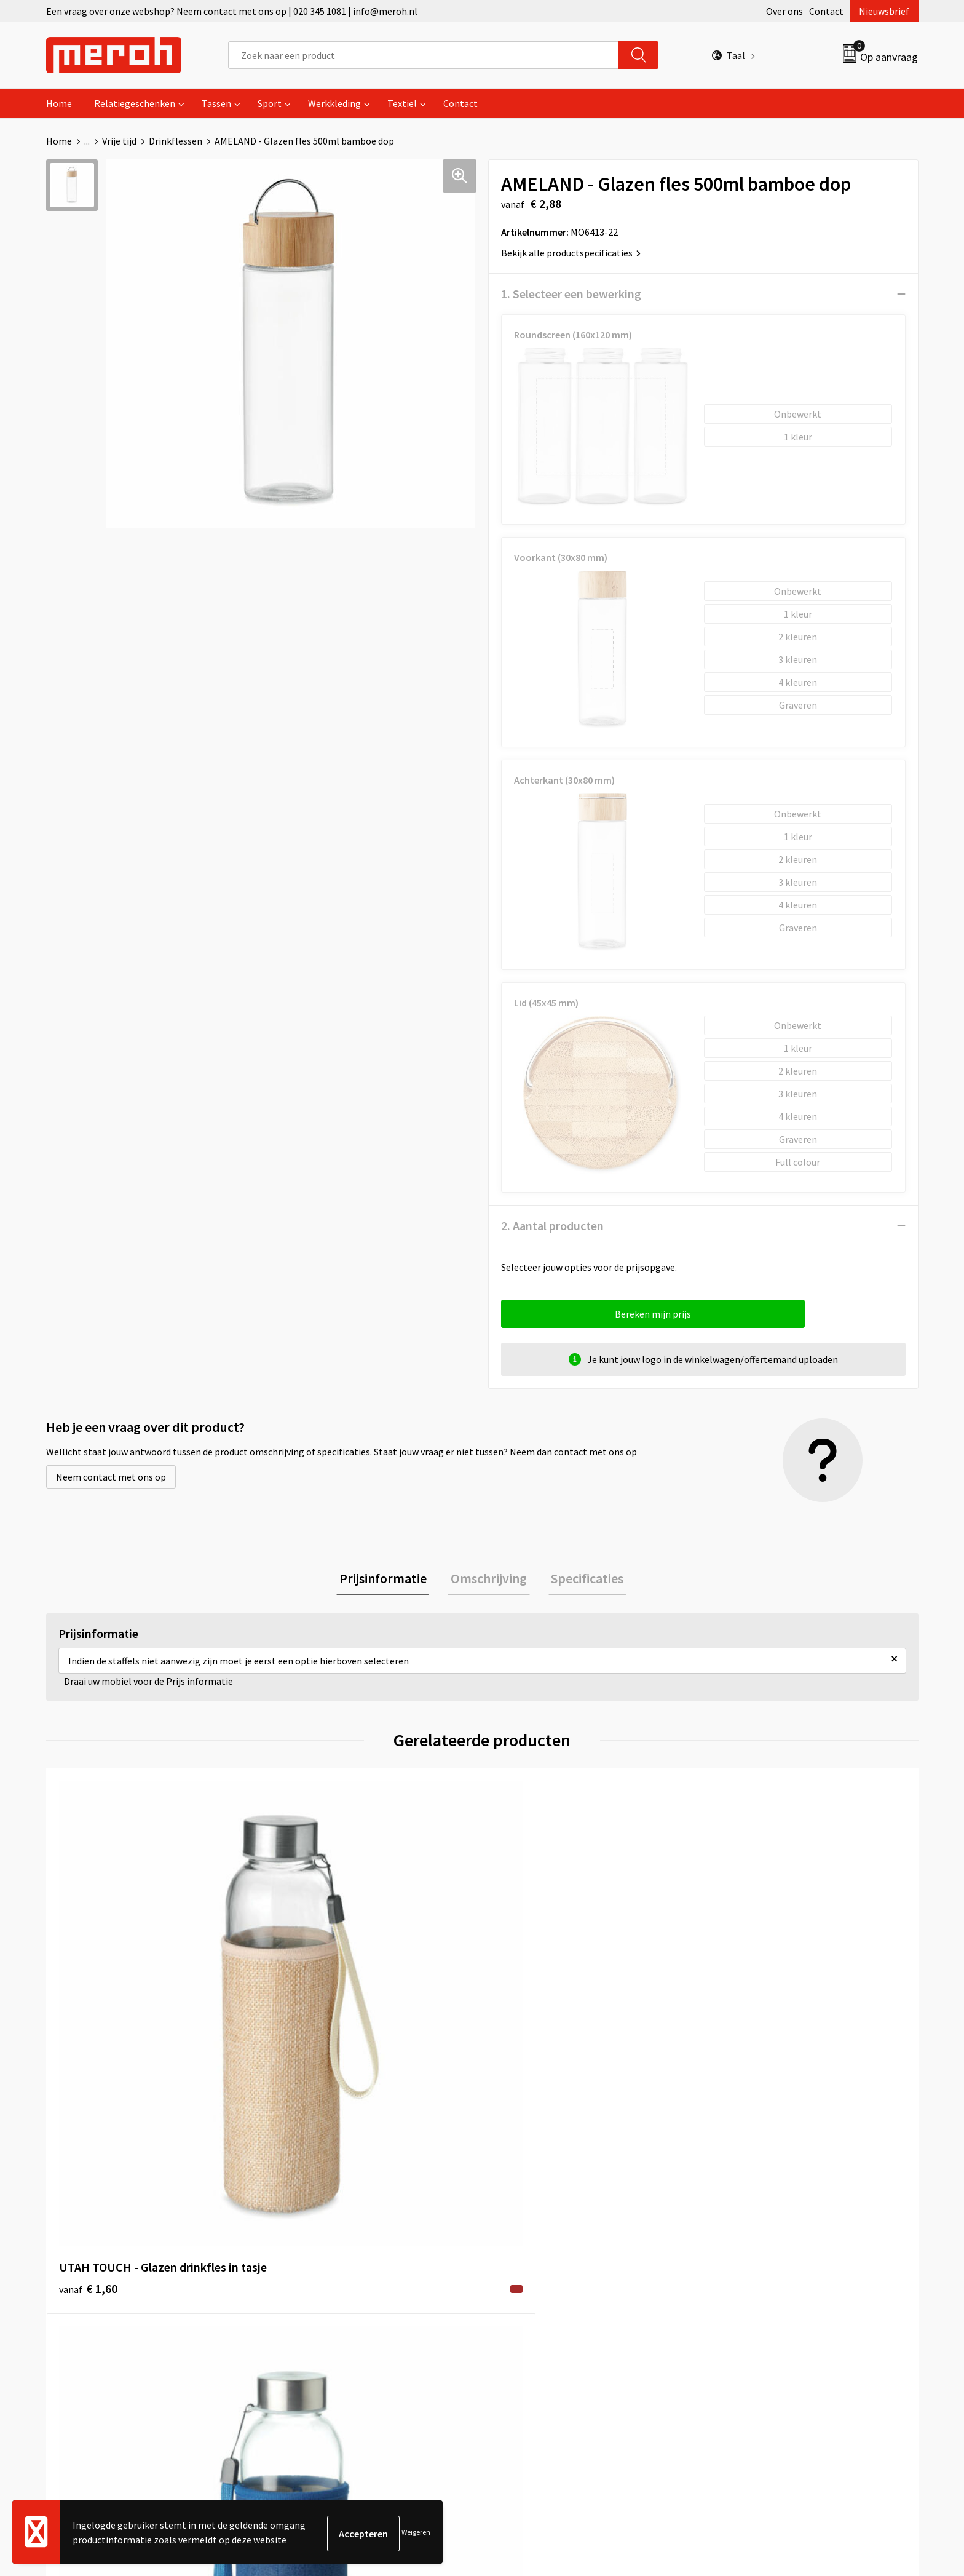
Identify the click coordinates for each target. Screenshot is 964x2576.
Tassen (216, 103)
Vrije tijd (119, 141)
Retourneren (524, 2248)
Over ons (784, 11)
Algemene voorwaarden (763, 2229)
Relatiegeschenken (134, 103)
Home (59, 103)
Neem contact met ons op (111, 1477)
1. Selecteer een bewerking (571, 293)
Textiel (402, 103)
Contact (826, 11)
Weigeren (415, 2533)
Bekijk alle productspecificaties (571, 253)
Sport (270, 103)
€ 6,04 (742, 2038)
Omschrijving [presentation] (489, 1579)
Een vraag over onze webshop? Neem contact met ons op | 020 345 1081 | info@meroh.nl (231, 11)
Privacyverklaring (750, 2285)
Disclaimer (736, 2304)
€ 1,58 (524, 2038)
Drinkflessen (175, 141)
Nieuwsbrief (884, 11)
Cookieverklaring (750, 2266)
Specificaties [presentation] (581, 1579)
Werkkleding (334, 103)
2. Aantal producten (552, 1225)
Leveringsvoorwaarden (761, 2248)
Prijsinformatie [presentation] (388, 1579)
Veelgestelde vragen (323, 2266)
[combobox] (423, 55)
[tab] (388, 1580)
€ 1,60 (88, 2038)
